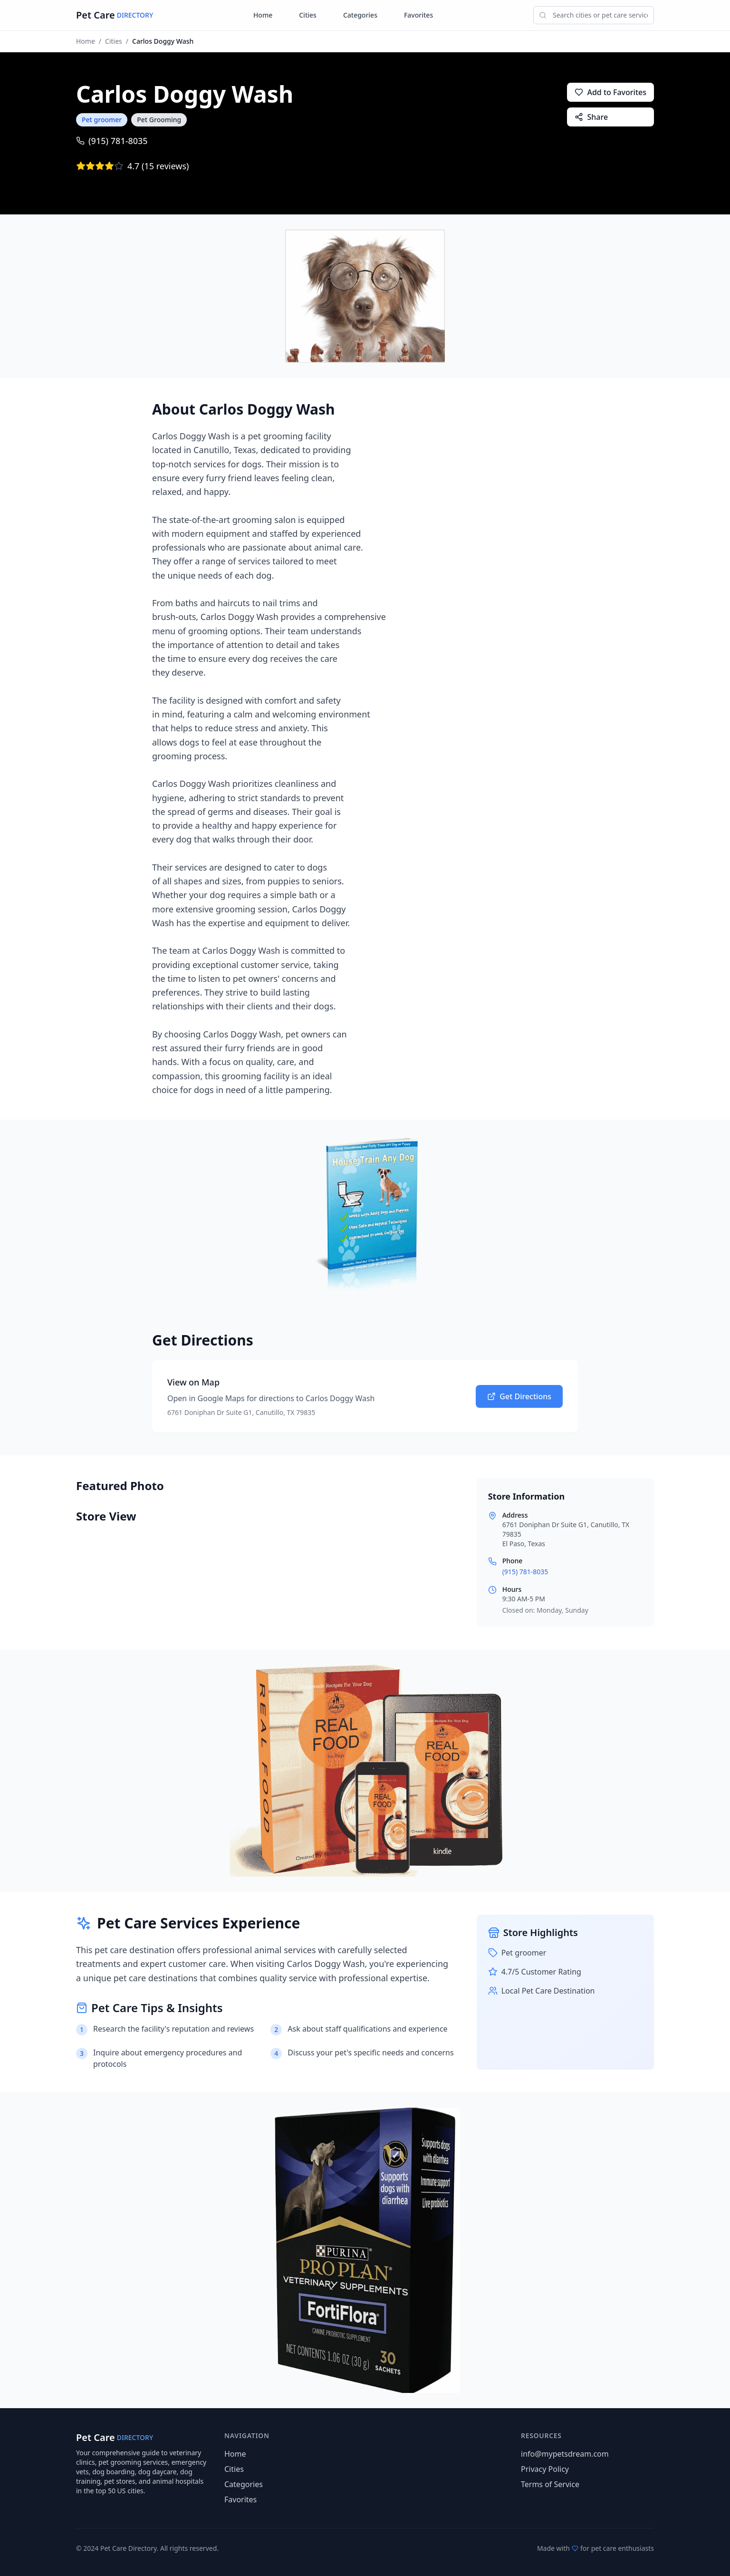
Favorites (418, 14)
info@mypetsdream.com (565, 2454)
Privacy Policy (545, 2469)
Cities (308, 14)
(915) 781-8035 (112, 140)
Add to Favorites (610, 92)
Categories (360, 14)
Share (591, 117)
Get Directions (519, 1396)
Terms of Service (550, 2484)
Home (262, 14)
